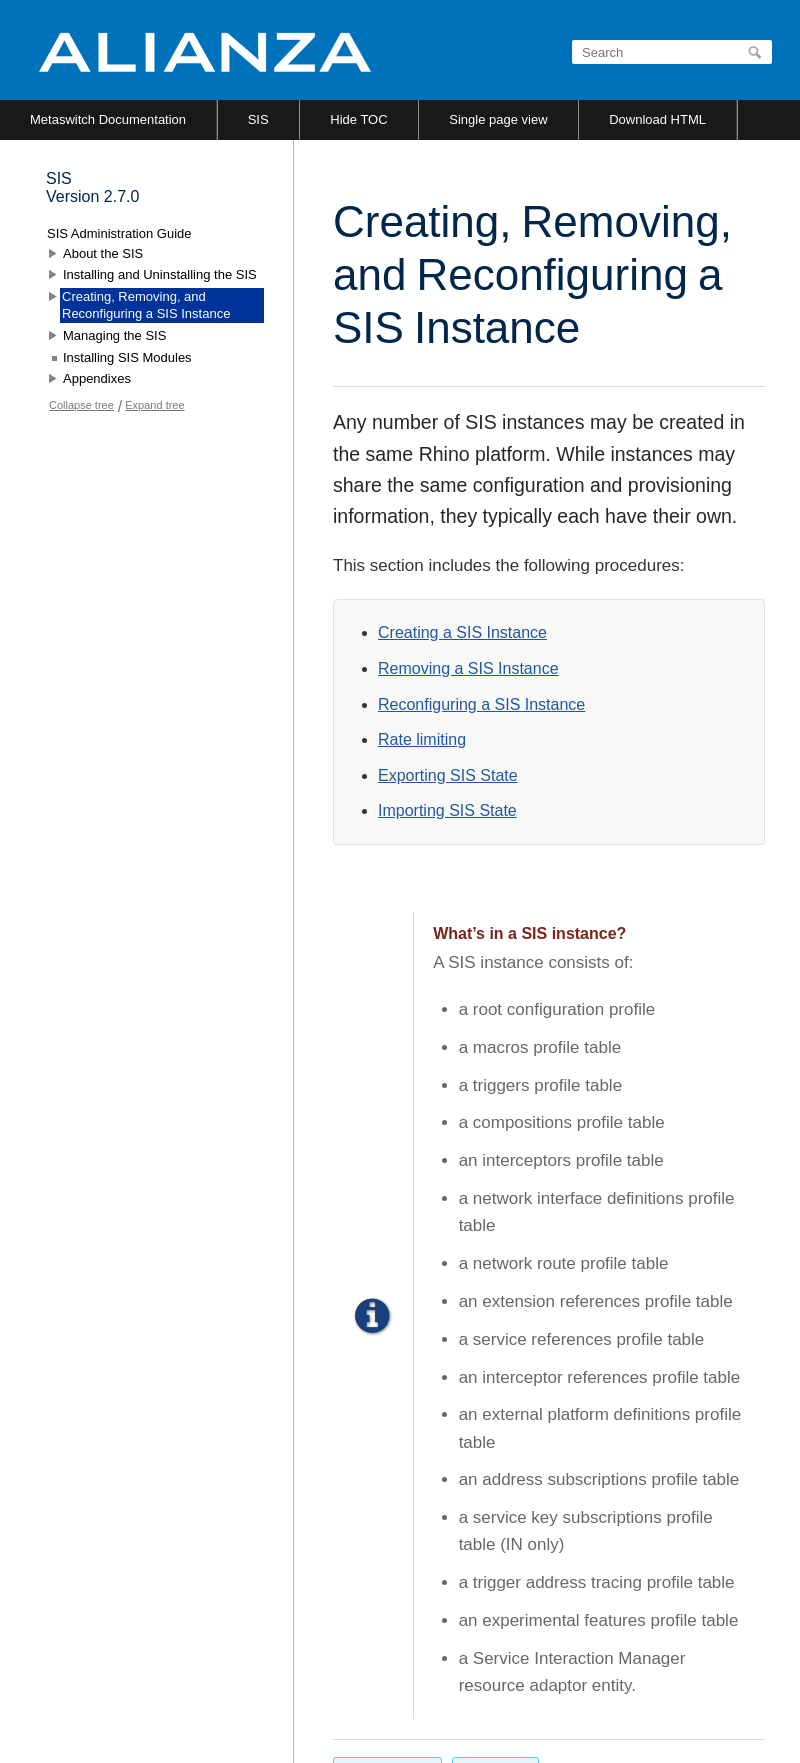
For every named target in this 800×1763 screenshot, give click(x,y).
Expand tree (154, 405)
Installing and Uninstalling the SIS (160, 274)
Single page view (498, 119)
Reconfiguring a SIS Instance (481, 704)
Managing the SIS (114, 335)
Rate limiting (422, 739)
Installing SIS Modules (127, 357)
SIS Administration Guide (119, 233)
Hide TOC (358, 119)
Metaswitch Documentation (108, 119)
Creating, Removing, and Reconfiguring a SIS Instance (146, 305)
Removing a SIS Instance (468, 668)
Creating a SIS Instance (462, 632)
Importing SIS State (447, 810)
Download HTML (657, 119)
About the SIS (103, 253)
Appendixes (97, 378)
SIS (258, 119)
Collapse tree (81, 405)
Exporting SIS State (448, 775)
